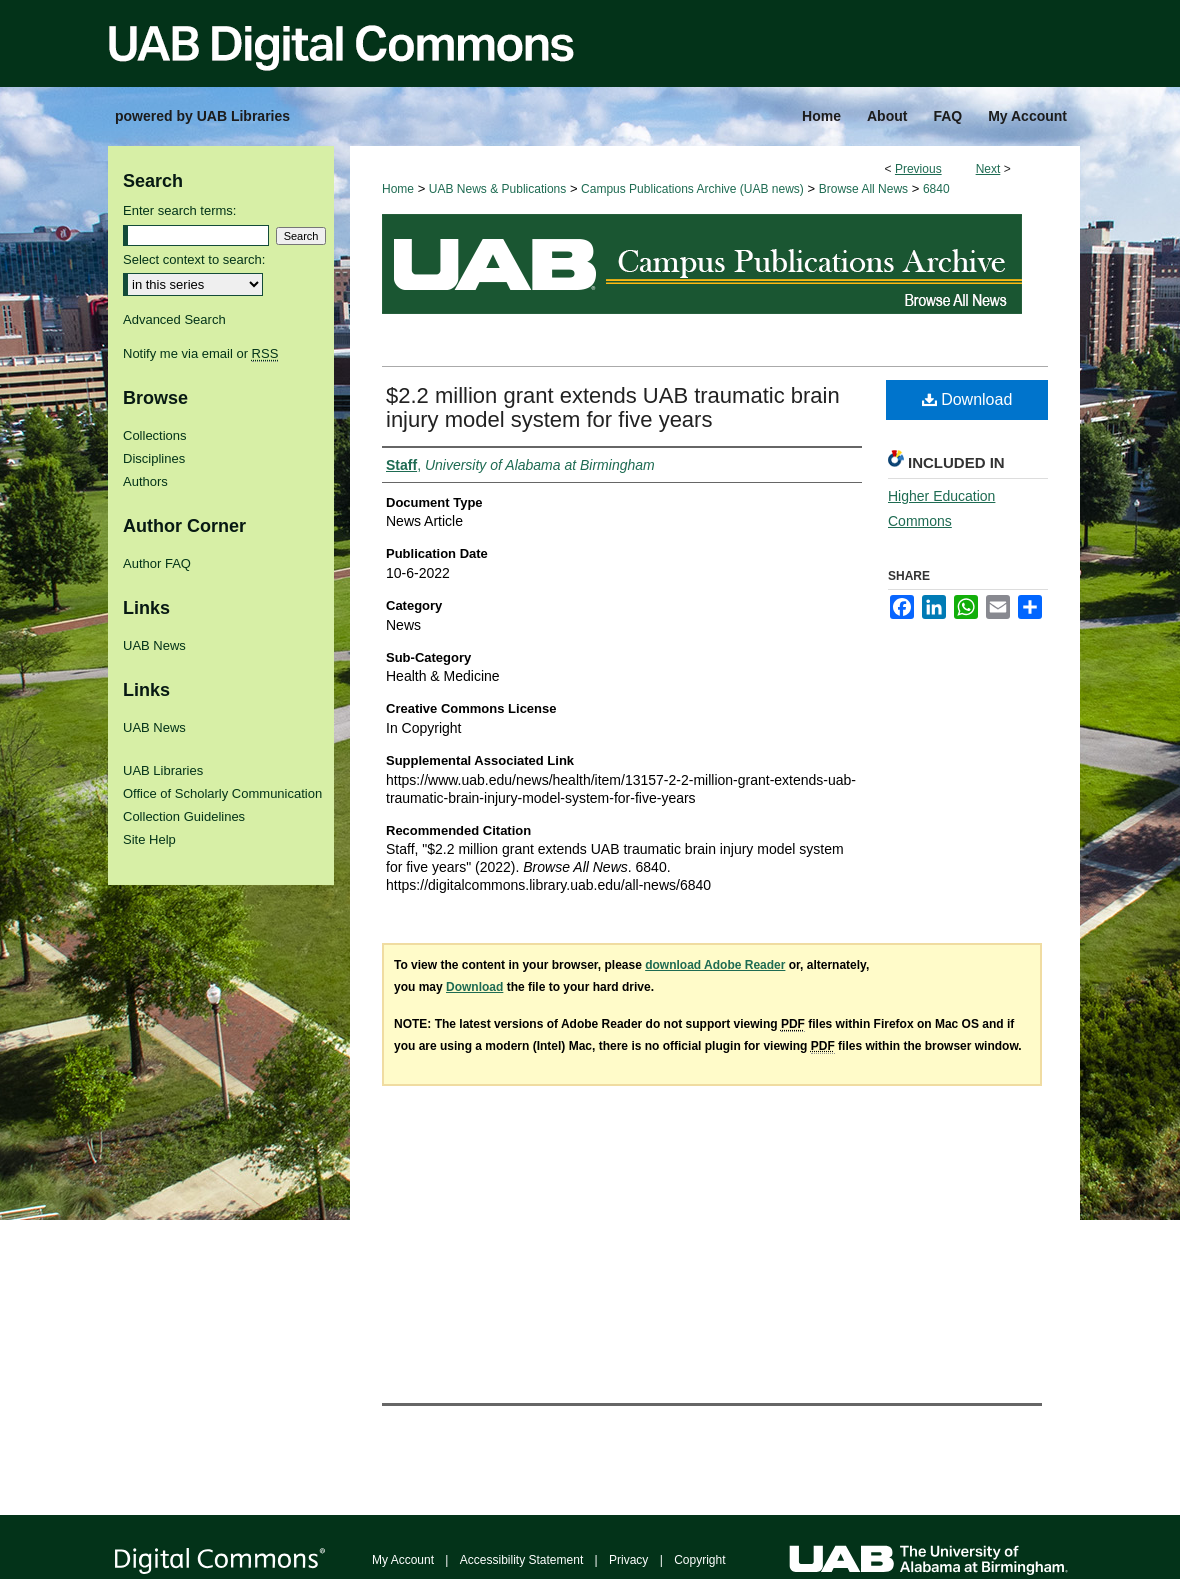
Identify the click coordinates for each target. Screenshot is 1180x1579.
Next (988, 169)
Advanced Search (174, 319)
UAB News (154, 645)
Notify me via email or (200, 353)
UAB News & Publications (497, 189)
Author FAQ (157, 563)
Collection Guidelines (184, 816)
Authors (145, 481)
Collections (155, 435)
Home (398, 189)
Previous (918, 169)
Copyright (699, 1560)
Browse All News (863, 189)
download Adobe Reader (715, 965)
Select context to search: (194, 259)
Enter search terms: (179, 210)
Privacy (628, 1560)
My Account (403, 1560)
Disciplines (154, 458)
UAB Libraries (163, 770)
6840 (936, 189)
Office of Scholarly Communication (222, 793)
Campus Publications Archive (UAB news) (692, 189)
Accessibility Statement (521, 1560)
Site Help (149, 839)
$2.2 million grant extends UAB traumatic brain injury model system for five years (613, 407)
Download (967, 399)
